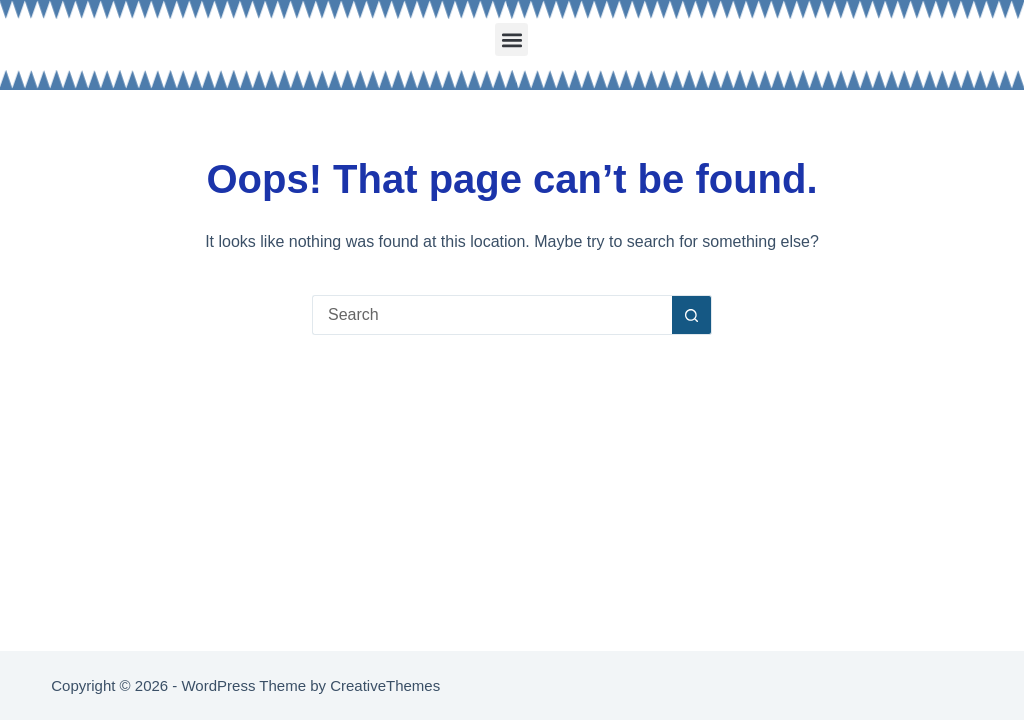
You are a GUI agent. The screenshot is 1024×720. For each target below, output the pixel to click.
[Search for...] (492, 315)
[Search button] (692, 315)
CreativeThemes (385, 685)
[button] (511, 39)
